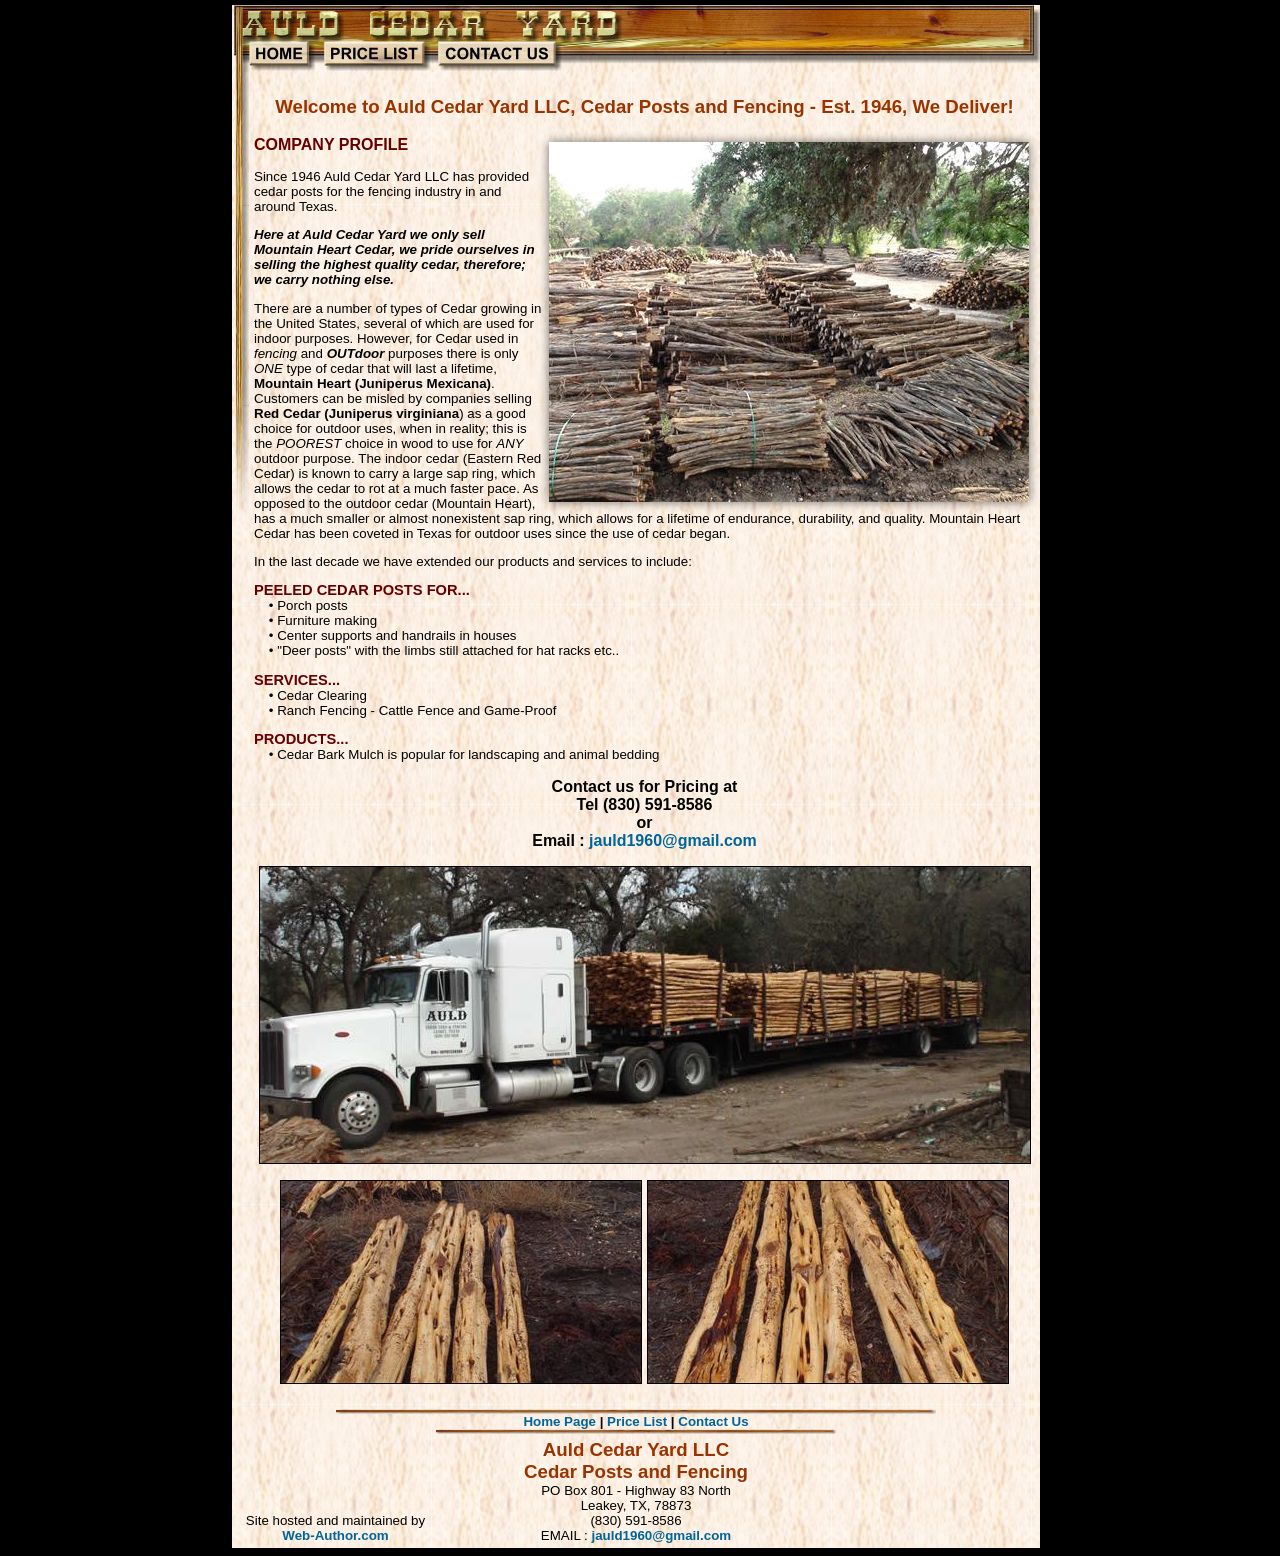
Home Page (559, 1421)
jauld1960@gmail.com (673, 840)
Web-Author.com (335, 1535)
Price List (637, 1421)
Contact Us (713, 1421)
